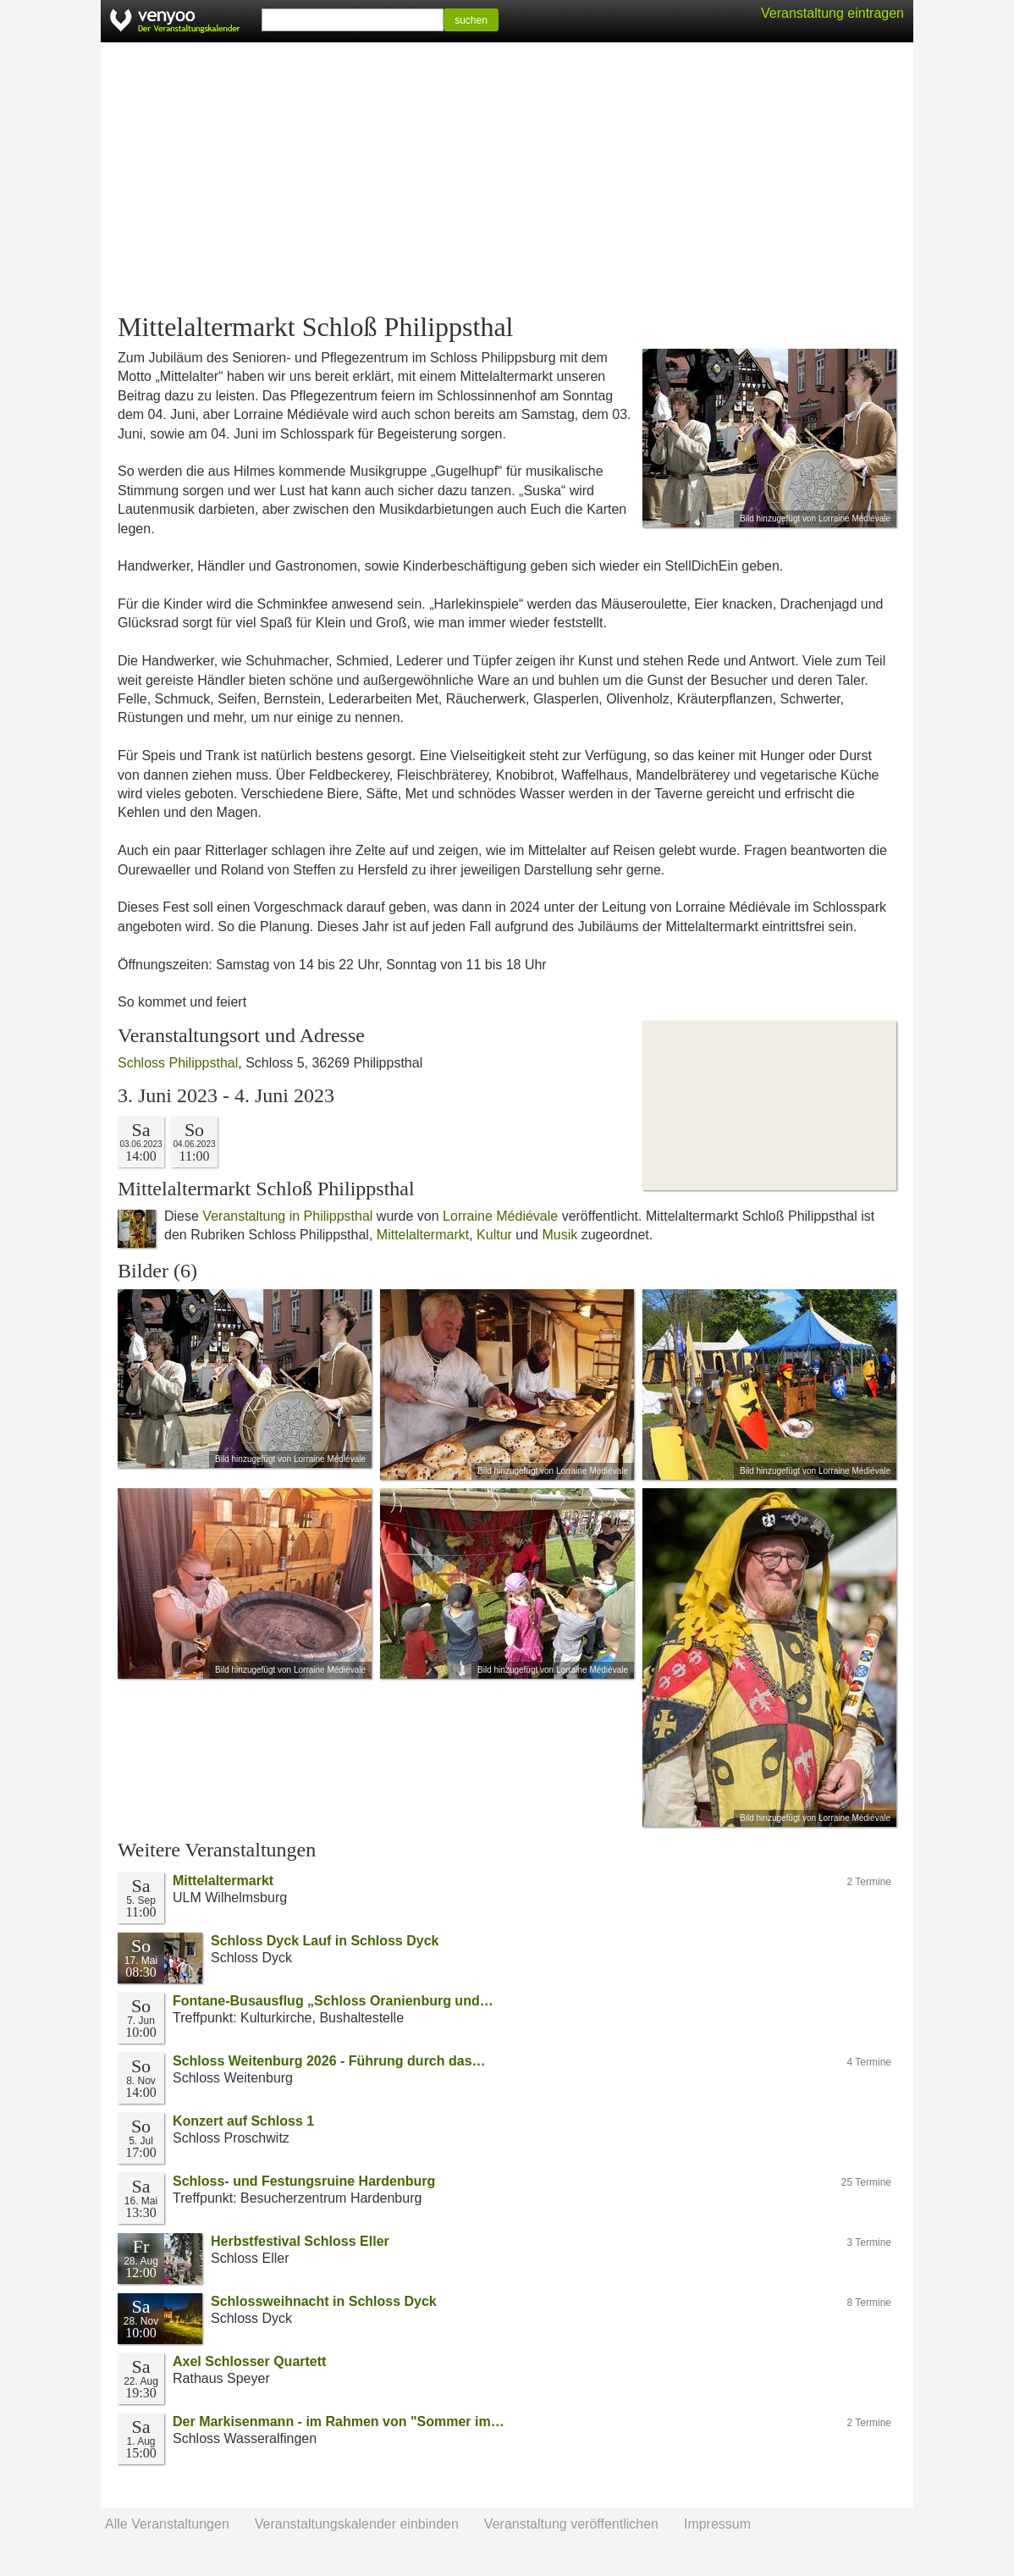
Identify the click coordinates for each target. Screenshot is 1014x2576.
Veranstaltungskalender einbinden (357, 2524)
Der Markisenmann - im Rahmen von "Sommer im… (338, 2421)
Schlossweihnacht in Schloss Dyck (324, 2301)
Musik (559, 1234)
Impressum (717, 2524)
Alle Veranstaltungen (167, 2524)
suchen (471, 20)
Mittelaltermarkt (423, 1234)
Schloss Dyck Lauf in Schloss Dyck (324, 1940)
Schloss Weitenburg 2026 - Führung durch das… (329, 2061)
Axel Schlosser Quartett (249, 2361)
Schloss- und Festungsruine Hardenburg (304, 2181)
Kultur (494, 1234)
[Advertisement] (507, 177)
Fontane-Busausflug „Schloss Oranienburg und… (333, 2001)
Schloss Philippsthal (178, 1063)
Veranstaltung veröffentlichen (571, 2524)
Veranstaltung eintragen (832, 13)
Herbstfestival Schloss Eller (300, 2241)
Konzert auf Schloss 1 (243, 2121)
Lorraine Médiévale (500, 1216)
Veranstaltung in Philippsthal (287, 1216)
